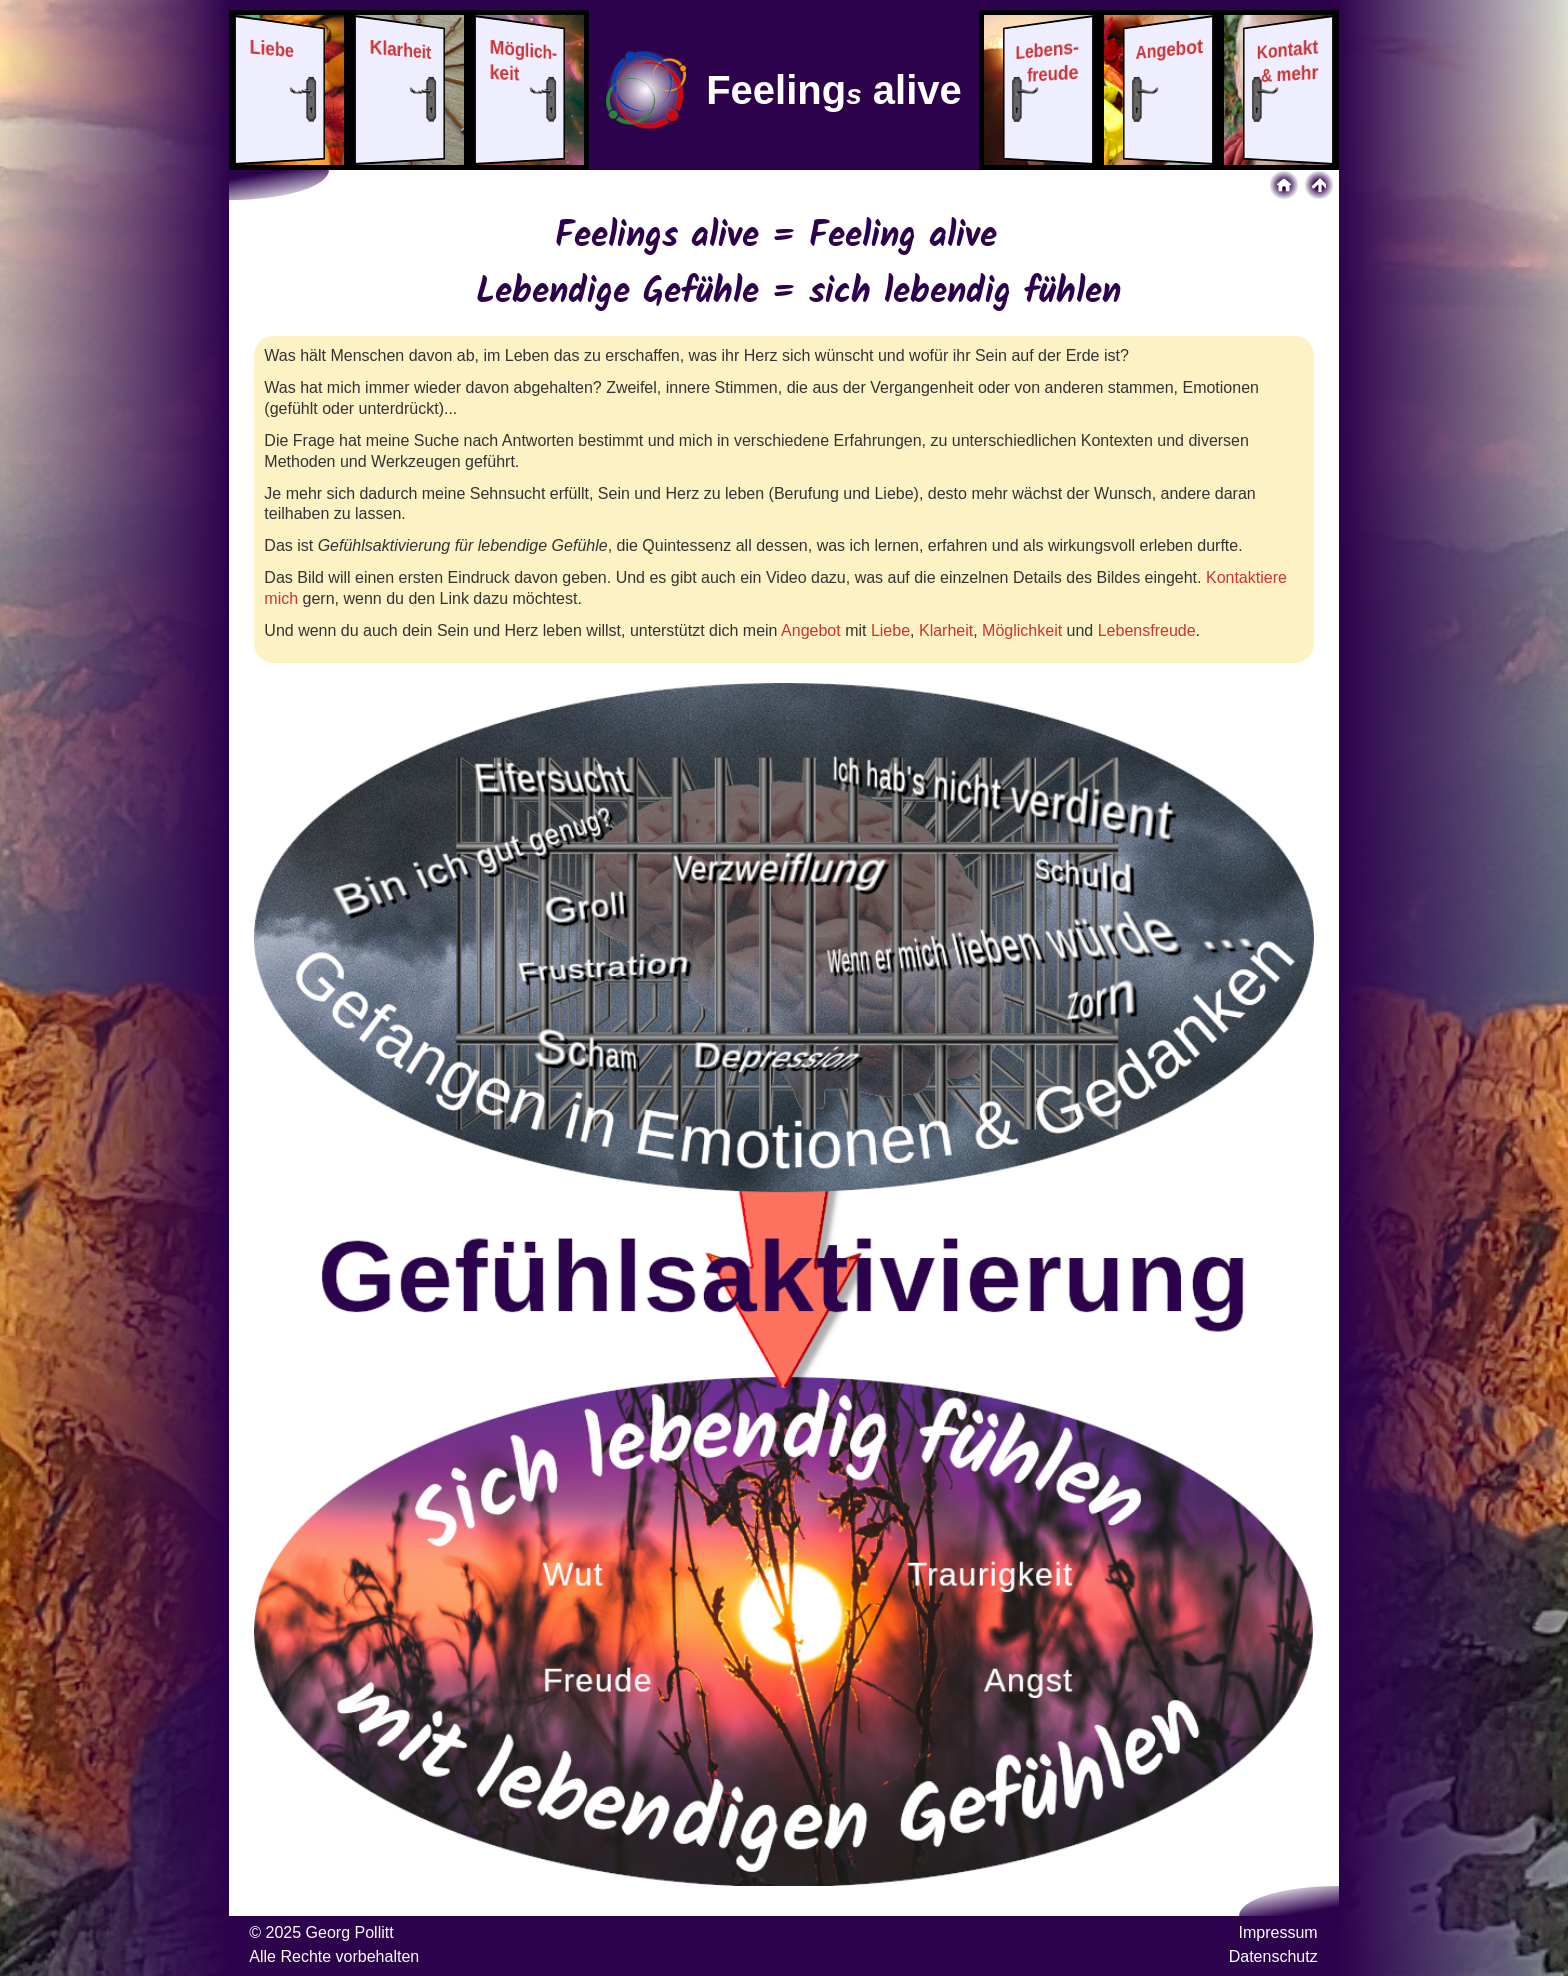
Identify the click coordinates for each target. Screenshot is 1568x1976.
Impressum (1278, 1932)
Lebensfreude (1147, 630)
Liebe (890, 630)
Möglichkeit (1022, 630)
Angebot (811, 630)
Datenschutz (1273, 1956)
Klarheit (946, 630)
